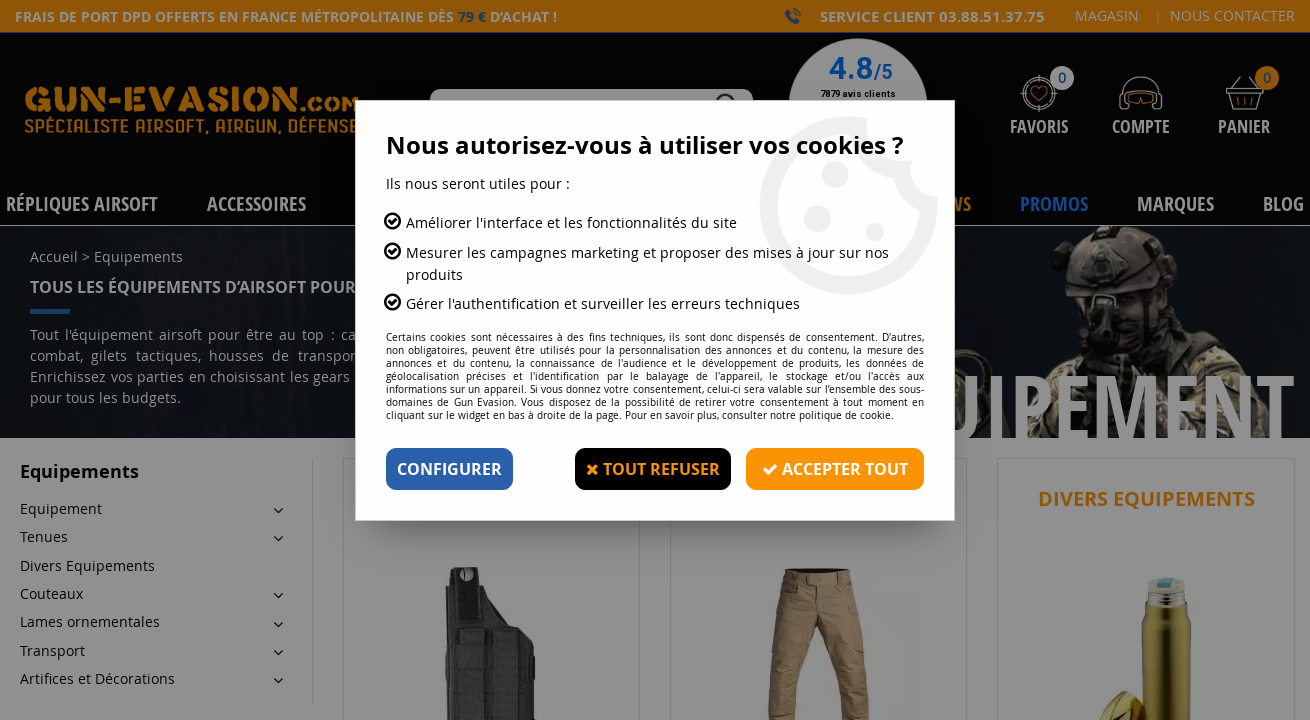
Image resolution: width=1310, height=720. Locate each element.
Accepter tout (835, 469)
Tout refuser (653, 469)
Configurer (449, 469)
